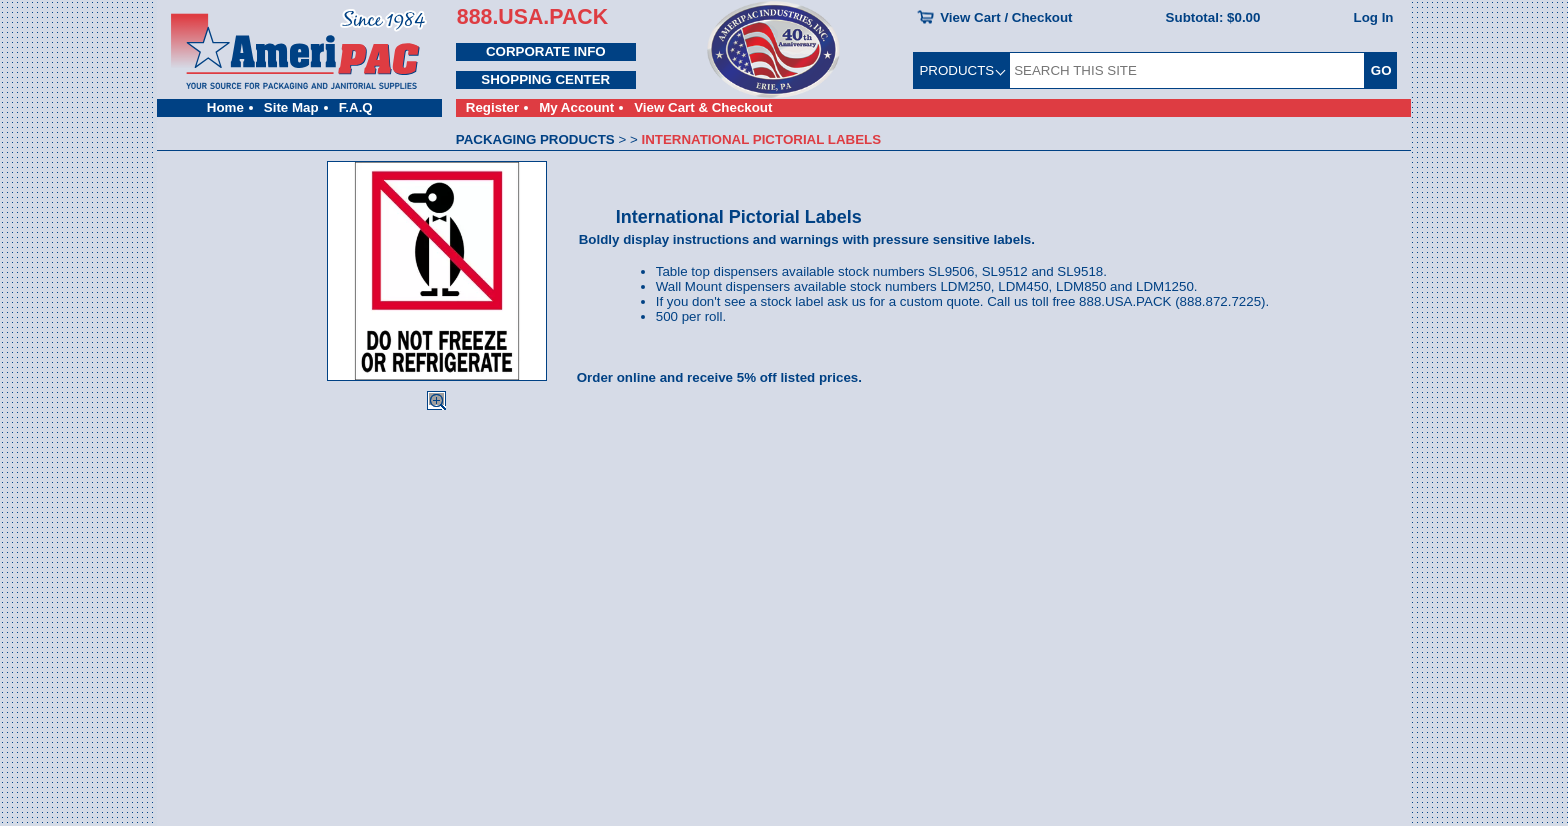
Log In (1374, 17)
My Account (576, 107)
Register (492, 107)
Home (225, 107)
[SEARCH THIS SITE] (1187, 70)
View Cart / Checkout (1006, 17)
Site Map (291, 107)
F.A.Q (356, 107)
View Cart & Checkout (703, 107)
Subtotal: (1213, 17)
